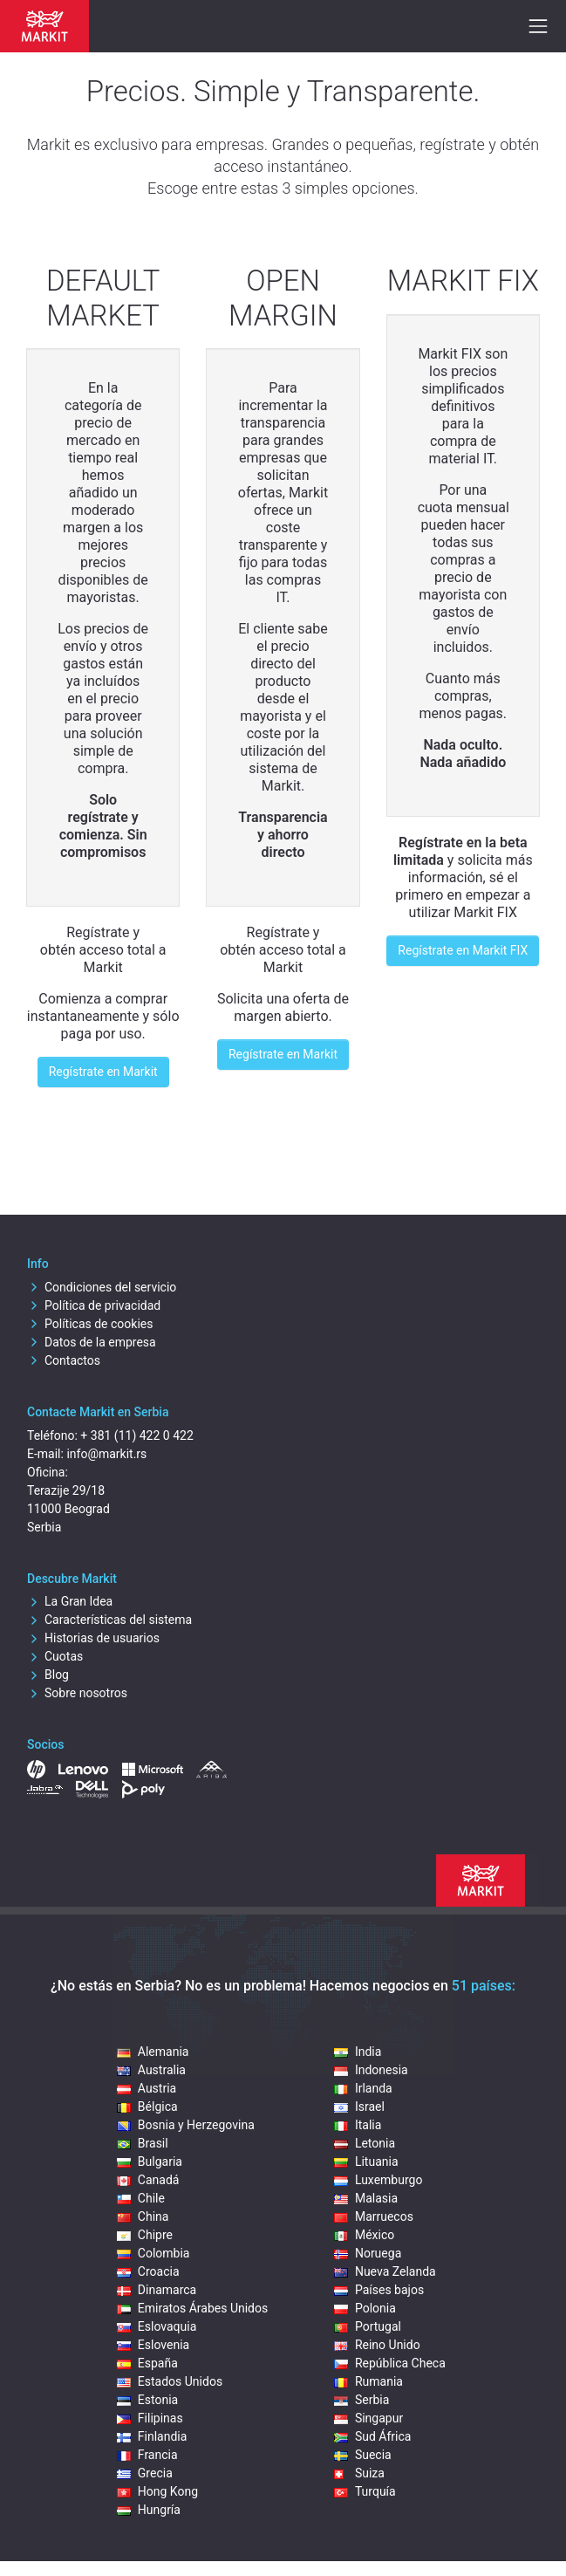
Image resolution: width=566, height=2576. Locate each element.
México (364, 2235)
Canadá (148, 2180)
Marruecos (373, 2216)
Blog (48, 1675)
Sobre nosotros (77, 1693)
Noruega (367, 2253)
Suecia (363, 2455)
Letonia (364, 2143)
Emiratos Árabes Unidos (192, 2308)
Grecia (145, 2473)
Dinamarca (156, 2290)
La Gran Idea (70, 1601)
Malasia (366, 2198)
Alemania (153, 2052)
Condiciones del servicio (101, 1287)
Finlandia (152, 2436)
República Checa (390, 2363)
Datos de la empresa (91, 1342)
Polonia (365, 2308)
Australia (151, 2070)
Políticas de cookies (90, 1324)
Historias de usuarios (93, 1638)
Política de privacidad (93, 1305)
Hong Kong (157, 2491)
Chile (141, 2198)
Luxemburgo (378, 2180)
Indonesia (371, 2070)
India (357, 2052)
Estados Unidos (169, 2381)
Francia (147, 2455)
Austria (146, 2088)
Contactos (63, 1360)
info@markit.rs (106, 1454)
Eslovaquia (156, 2326)
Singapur (368, 2418)
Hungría (149, 2510)
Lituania (366, 2161)
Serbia (361, 2400)
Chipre (145, 2235)
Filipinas (150, 2418)
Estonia (147, 2400)
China (143, 2216)
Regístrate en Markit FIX (463, 950)
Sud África (373, 2436)
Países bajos (379, 2290)
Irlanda (363, 2088)
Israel (359, 2107)
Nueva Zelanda (385, 2271)
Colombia (153, 2253)
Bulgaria (149, 2161)
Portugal (367, 2326)
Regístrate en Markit (103, 1072)
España (147, 2363)
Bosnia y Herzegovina (186, 2125)
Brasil (142, 2143)
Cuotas (55, 1656)
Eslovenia (153, 2345)
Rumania (368, 2381)
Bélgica (147, 2107)
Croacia (148, 2271)
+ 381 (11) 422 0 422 (136, 1435)
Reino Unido (377, 2345)
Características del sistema (109, 1620)
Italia (357, 2125)
